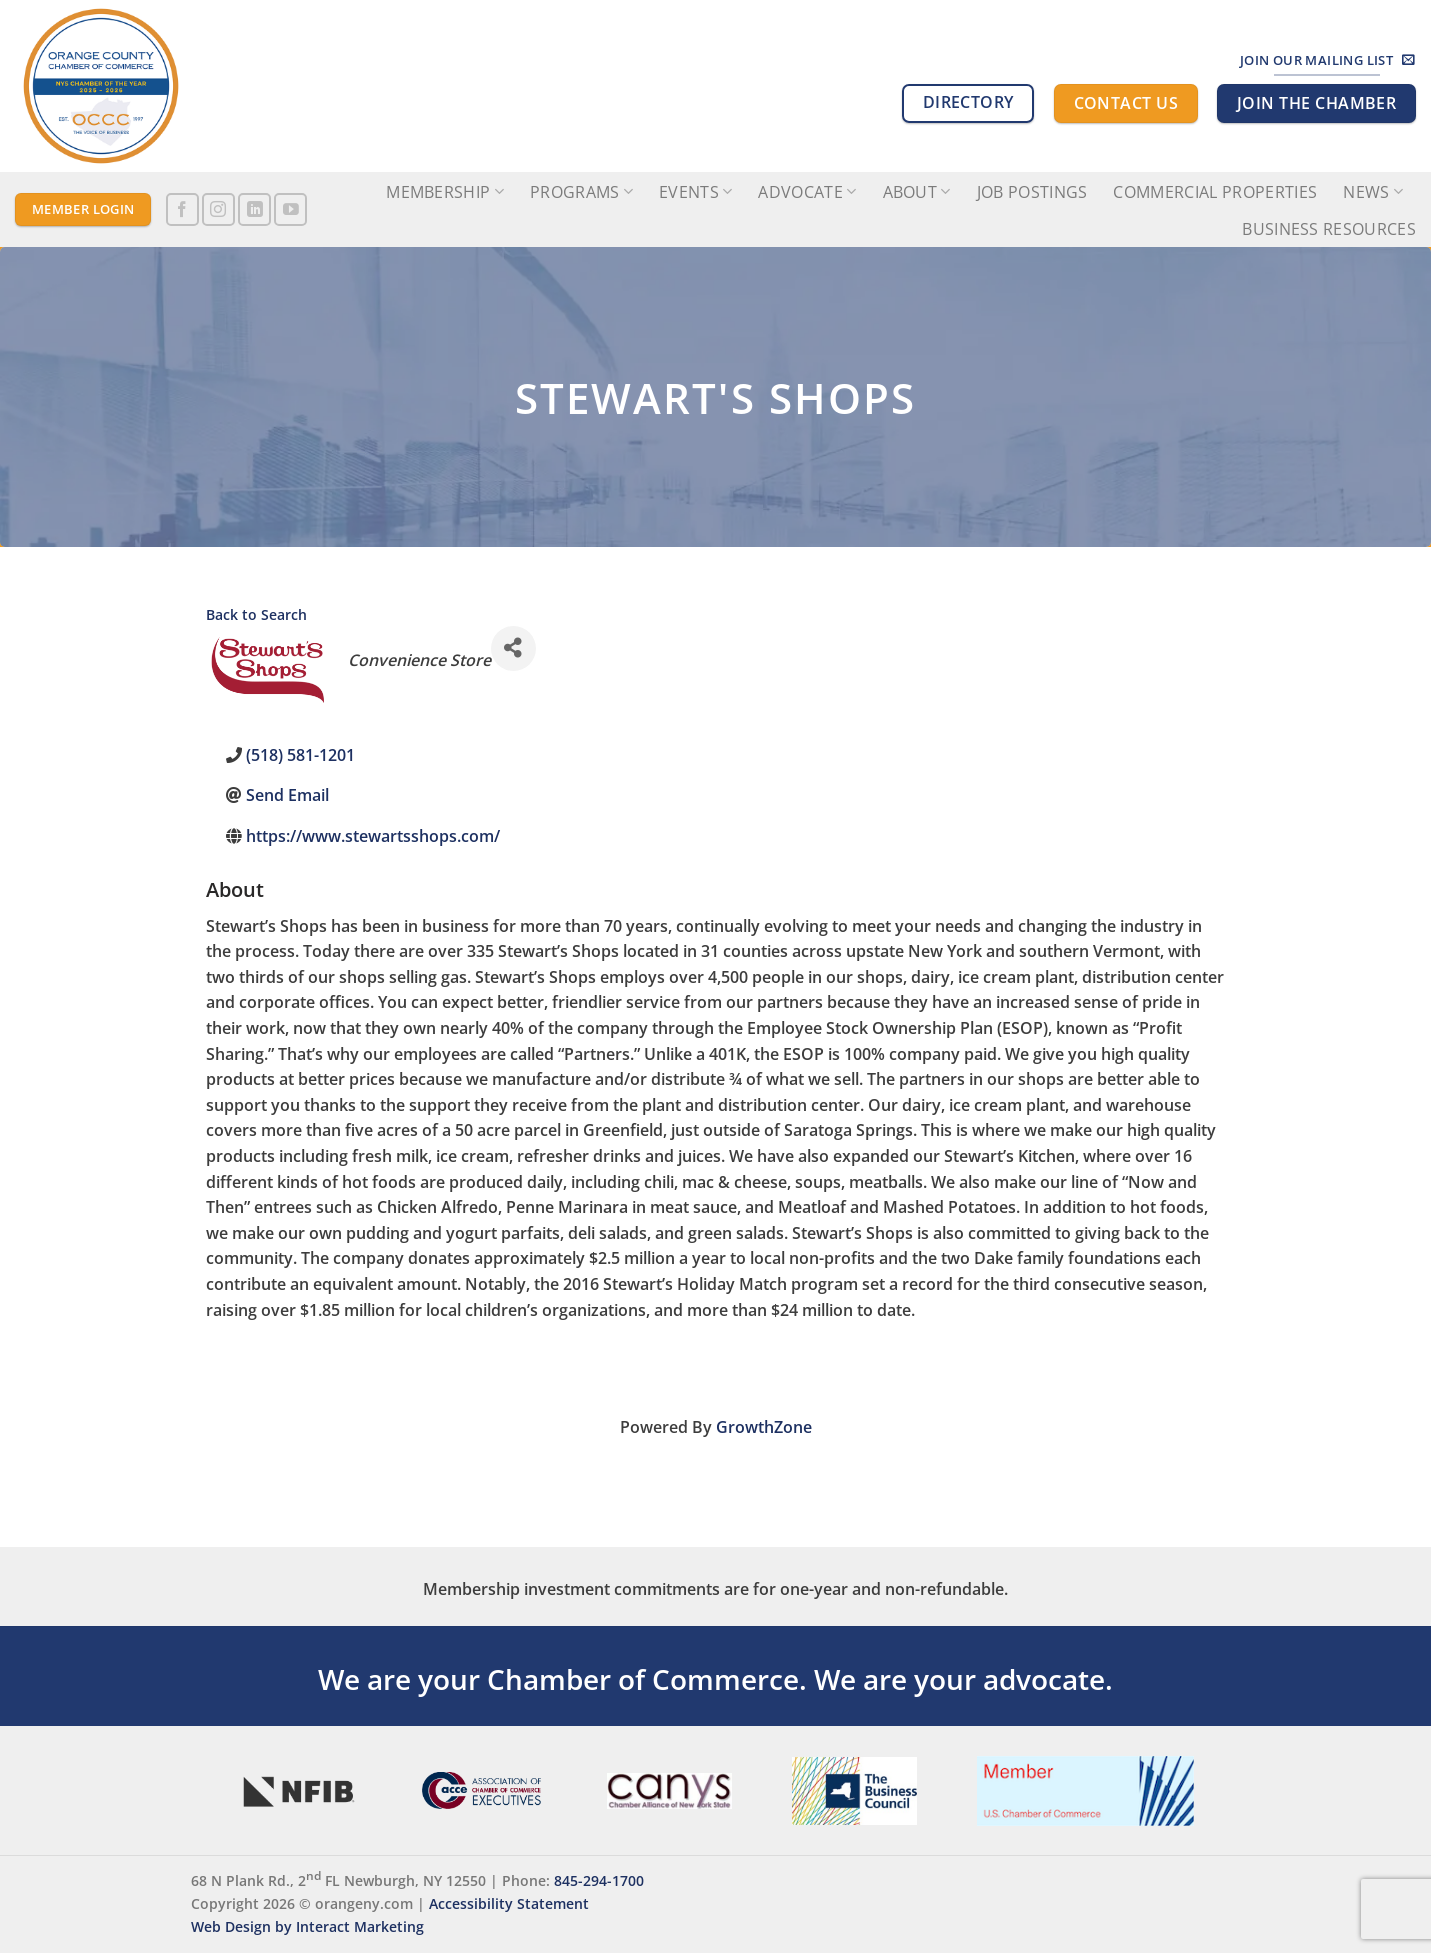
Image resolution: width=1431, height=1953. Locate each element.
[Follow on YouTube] (290, 209)
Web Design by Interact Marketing (307, 1926)
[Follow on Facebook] (182, 209)
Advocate (807, 192)
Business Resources (1329, 229)
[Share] (513, 648)
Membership (445, 192)
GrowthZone (764, 1427)
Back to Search (256, 614)
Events (695, 192)
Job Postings (1032, 192)
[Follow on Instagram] (218, 209)
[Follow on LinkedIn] (254, 209)
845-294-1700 (599, 1880)
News (1373, 192)
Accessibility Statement (509, 1903)
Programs (581, 192)
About (917, 192)
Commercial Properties (1215, 192)
